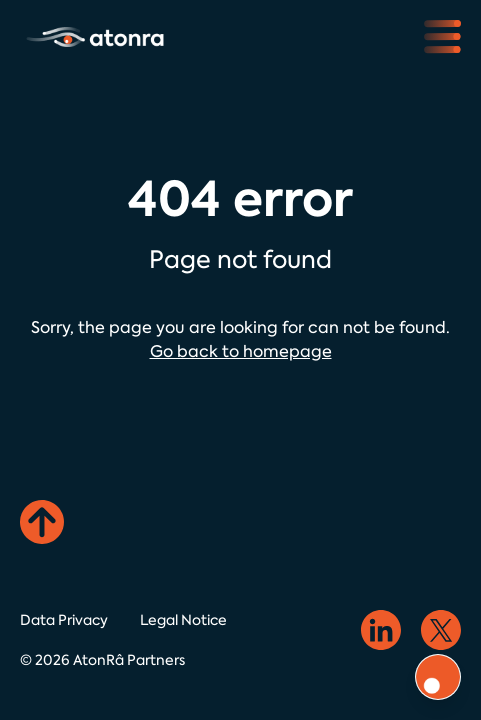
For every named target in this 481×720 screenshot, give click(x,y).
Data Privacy (64, 620)
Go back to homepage (241, 351)
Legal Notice (183, 620)
